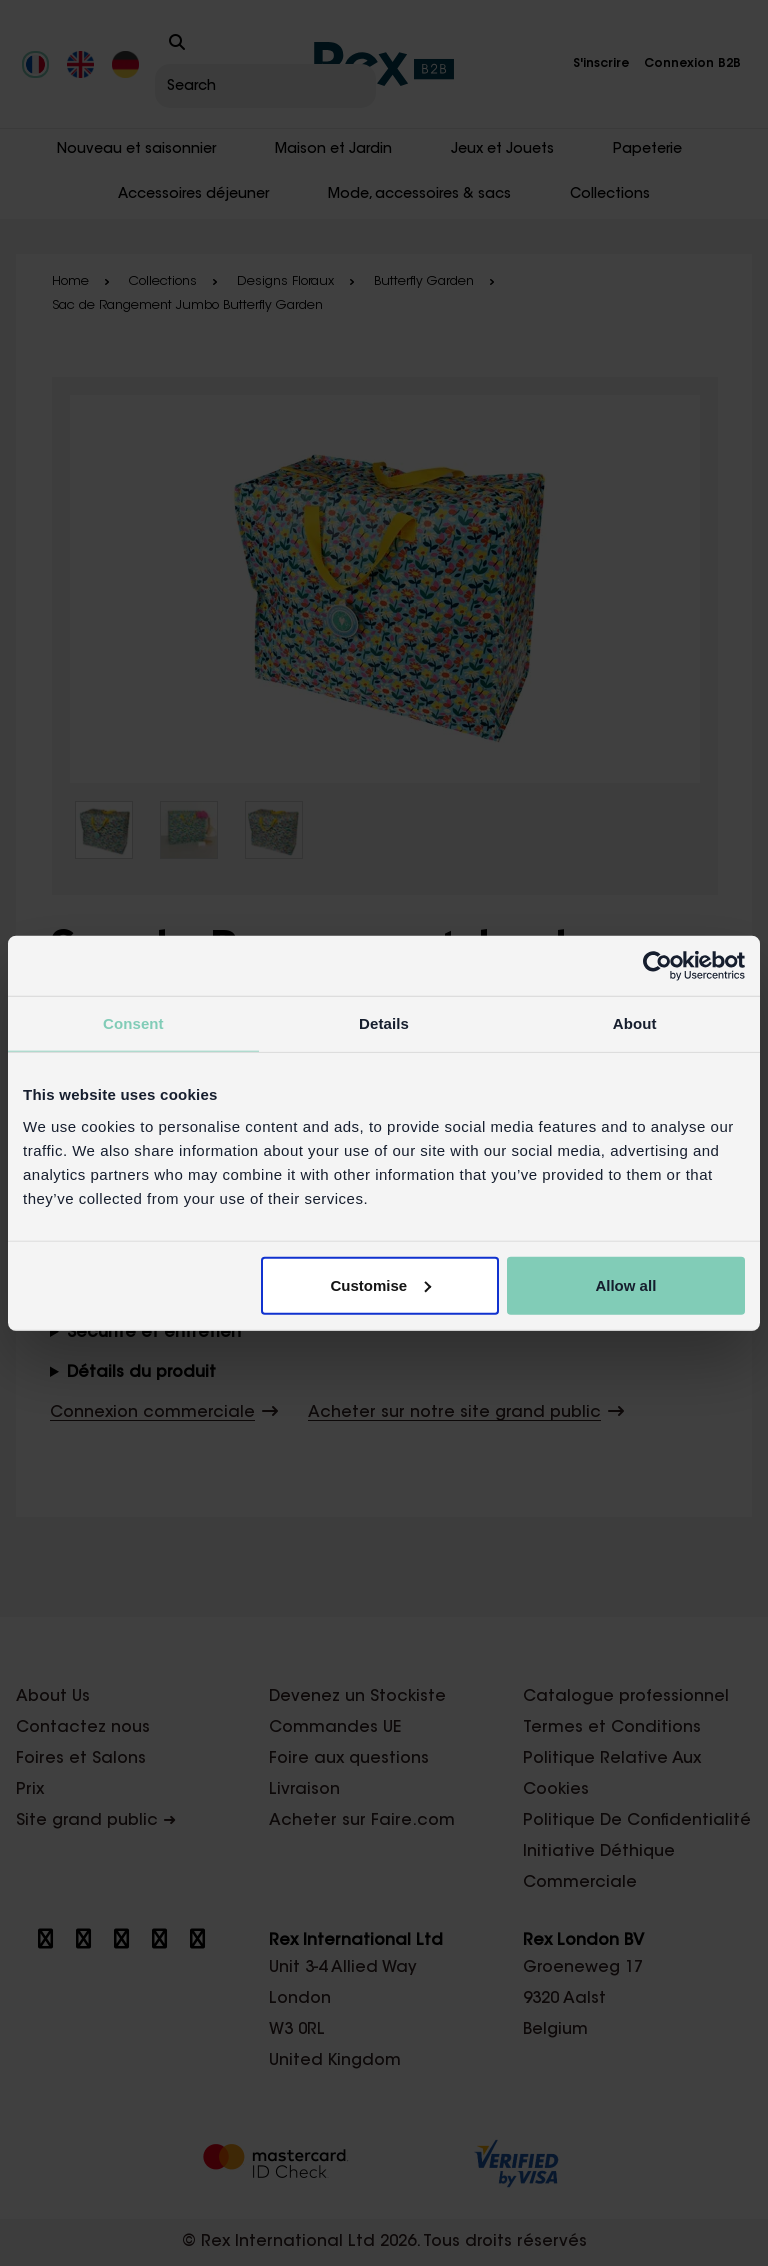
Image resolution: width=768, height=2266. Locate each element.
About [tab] (635, 1023)
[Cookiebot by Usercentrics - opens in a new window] (657, 966)
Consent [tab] (133, 1023)
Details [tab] (384, 1023)
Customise (381, 1284)
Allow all (625, 1284)
